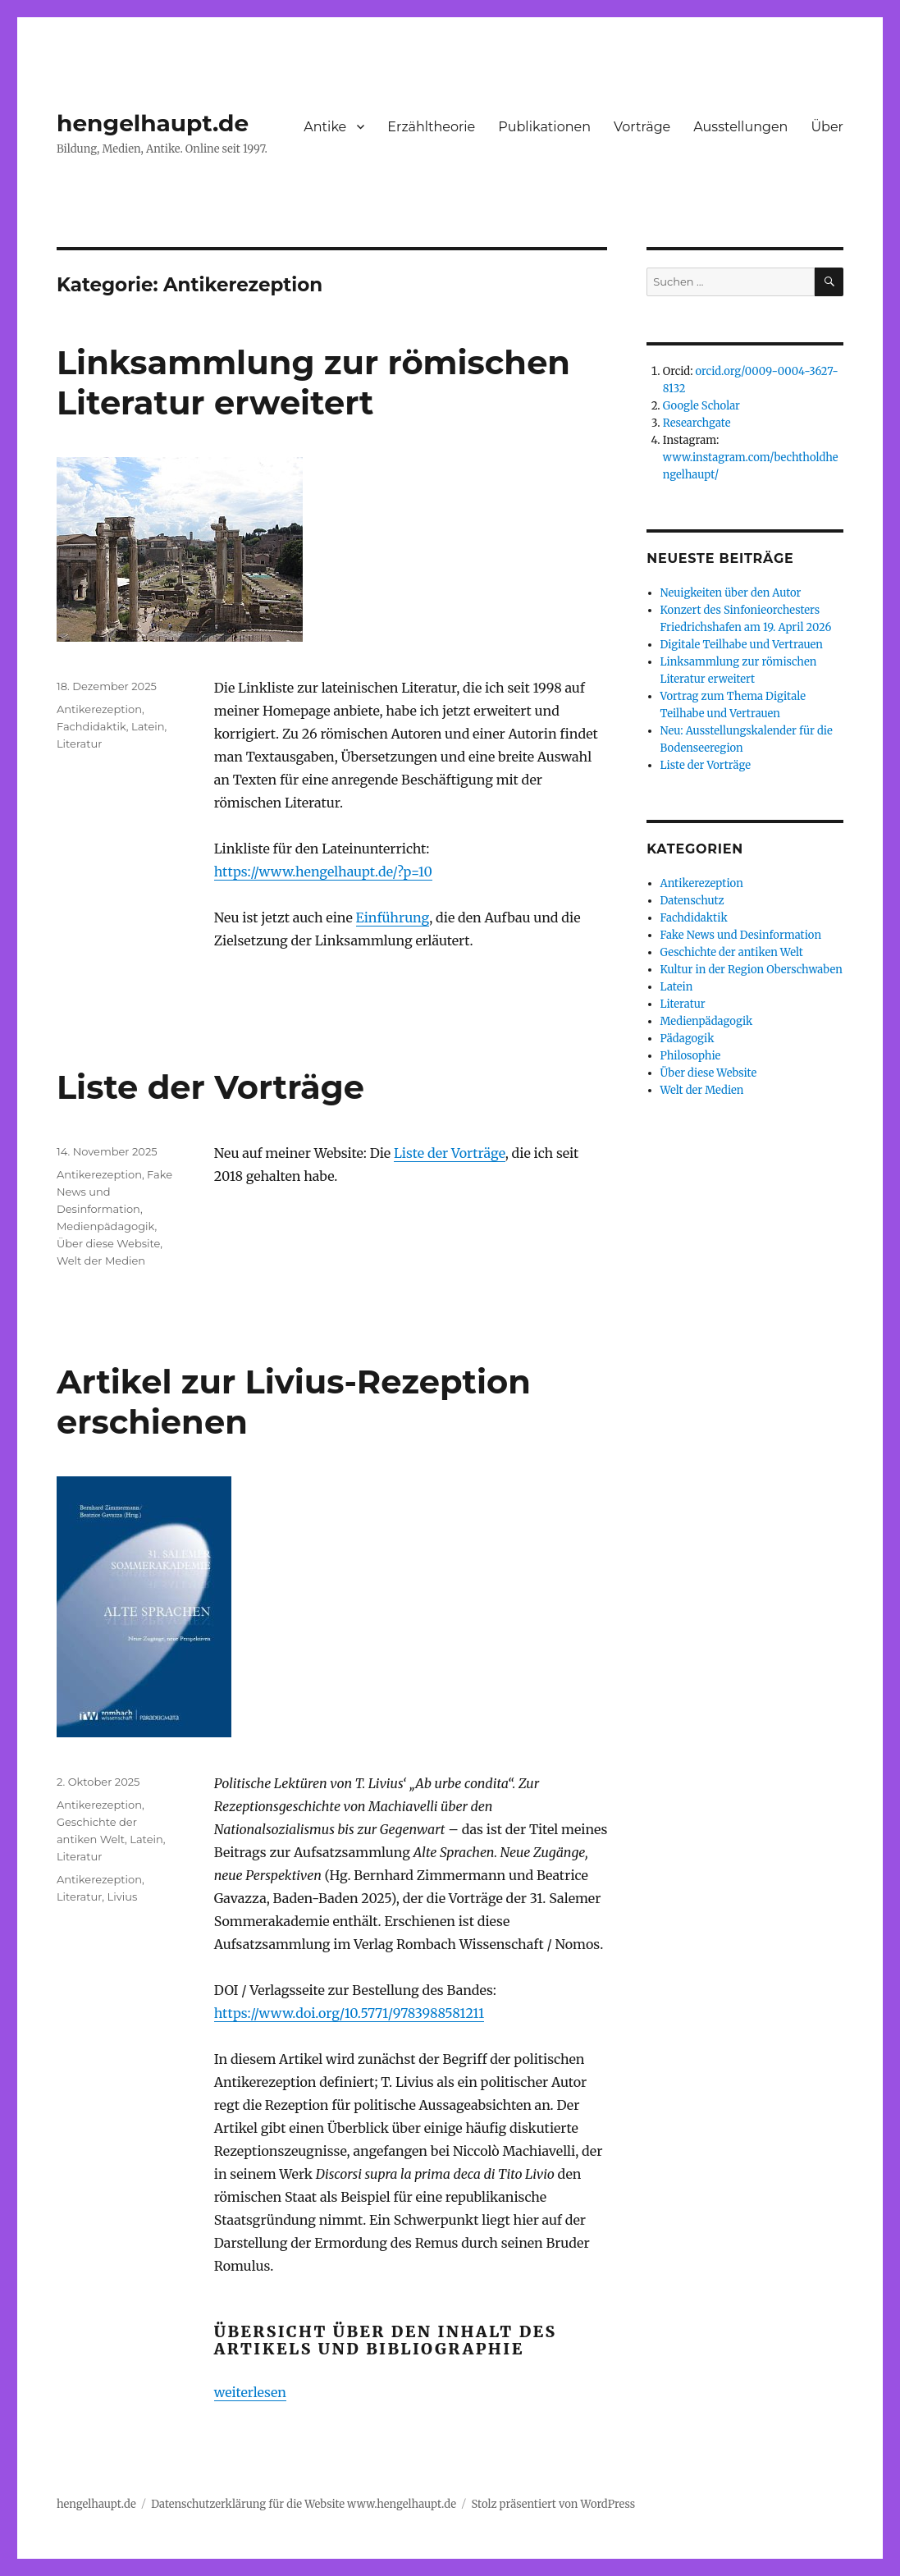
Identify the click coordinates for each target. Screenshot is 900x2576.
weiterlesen (250, 2392)
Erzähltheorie (431, 127)
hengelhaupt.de (153, 123)
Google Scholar (701, 406)
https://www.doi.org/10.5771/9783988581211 (349, 2013)
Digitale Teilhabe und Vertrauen (741, 645)
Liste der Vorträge (210, 1087)
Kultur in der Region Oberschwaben (751, 970)
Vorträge (642, 127)
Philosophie (690, 1056)
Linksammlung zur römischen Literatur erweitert (313, 382)
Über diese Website (108, 1243)
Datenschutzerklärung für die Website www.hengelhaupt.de (303, 2504)
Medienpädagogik (106, 1226)
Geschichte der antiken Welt (731, 952)
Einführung (393, 917)
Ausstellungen (740, 127)
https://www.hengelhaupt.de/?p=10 (323, 871)
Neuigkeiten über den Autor (731, 593)
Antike (325, 127)
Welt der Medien (101, 1260)
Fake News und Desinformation (741, 935)
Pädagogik (687, 1038)
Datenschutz (692, 901)
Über (827, 127)
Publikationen (544, 127)
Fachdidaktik (91, 726)
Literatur (80, 743)
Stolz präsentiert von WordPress (553, 2504)
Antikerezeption (99, 709)
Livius (122, 1896)
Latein (148, 726)
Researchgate (697, 423)
